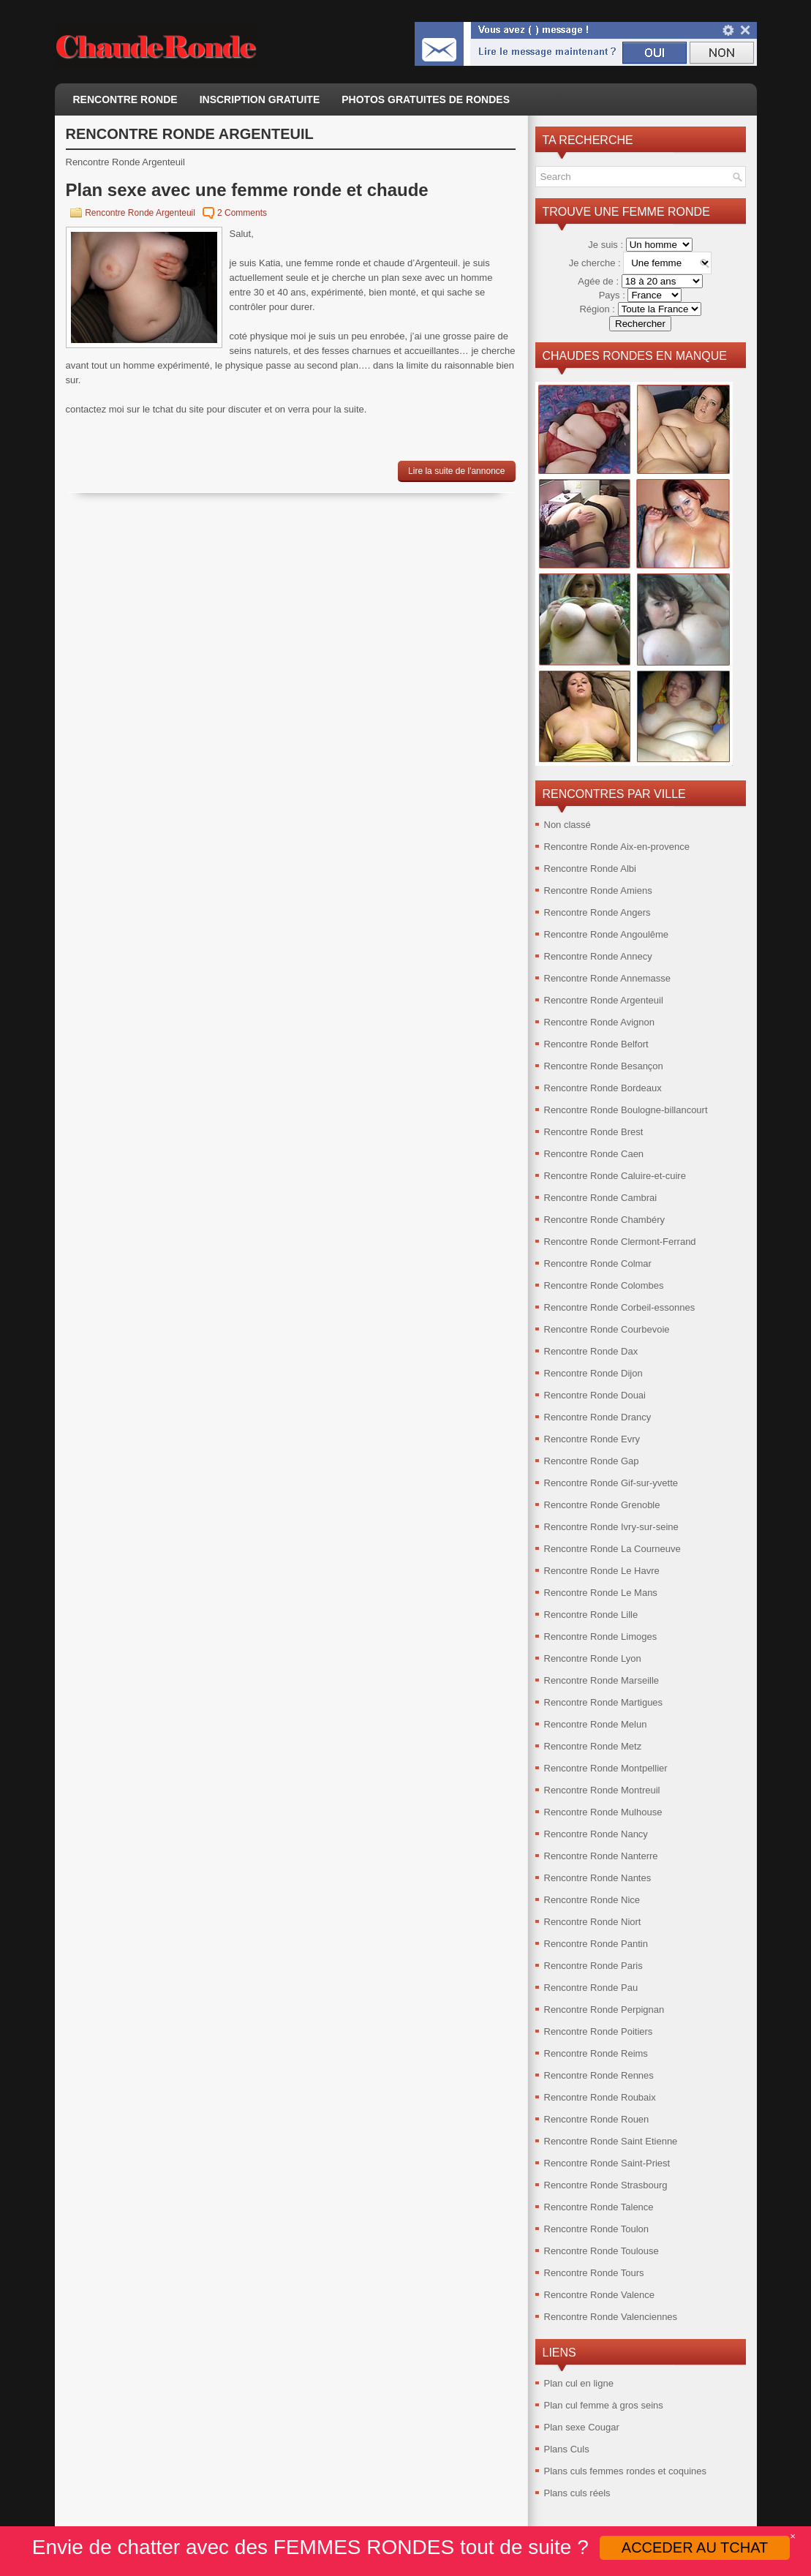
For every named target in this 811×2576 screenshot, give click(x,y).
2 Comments (242, 213)
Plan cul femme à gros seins (603, 2405)
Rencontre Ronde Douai (595, 1395)
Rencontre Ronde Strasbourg (606, 2185)
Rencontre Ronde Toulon (596, 2228)
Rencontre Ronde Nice (592, 1899)
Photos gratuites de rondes (426, 99)
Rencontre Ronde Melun (595, 1724)
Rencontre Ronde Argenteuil (140, 213)
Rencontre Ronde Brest (594, 1131)
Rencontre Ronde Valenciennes (611, 2316)
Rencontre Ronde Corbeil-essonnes (619, 1307)
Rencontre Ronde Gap (591, 1460)
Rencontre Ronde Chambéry (604, 1219)
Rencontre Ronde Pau (591, 1987)
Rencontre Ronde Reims (596, 2053)
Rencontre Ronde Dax (591, 1351)
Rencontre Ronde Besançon (603, 1066)
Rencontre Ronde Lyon (592, 1658)
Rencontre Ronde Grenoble (602, 1504)
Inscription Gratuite (260, 99)
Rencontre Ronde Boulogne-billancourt (626, 1109)
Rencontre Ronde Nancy (596, 1834)
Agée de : (599, 281)
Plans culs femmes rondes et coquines (625, 2471)
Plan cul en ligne (579, 2383)
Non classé (567, 824)
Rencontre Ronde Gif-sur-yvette (611, 1482)
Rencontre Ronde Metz (593, 1746)
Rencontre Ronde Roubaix (600, 2097)
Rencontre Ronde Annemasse (607, 978)
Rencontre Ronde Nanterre (601, 1855)
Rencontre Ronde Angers (597, 912)
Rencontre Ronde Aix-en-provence (617, 846)
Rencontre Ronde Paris (593, 1965)
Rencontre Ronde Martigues (603, 1702)
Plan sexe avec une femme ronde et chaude (247, 190)
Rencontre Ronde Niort (592, 1921)
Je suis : (606, 244)
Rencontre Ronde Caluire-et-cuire (615, 1175)
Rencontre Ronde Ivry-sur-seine (611, 1526)
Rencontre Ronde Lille (591, 1614)
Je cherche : (596, 262)
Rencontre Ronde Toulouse (601, 2250)
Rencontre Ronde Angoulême (606, 934)
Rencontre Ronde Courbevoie (607, 1329)
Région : (598, 309)
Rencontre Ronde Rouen (596, 2119)
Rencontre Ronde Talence (599, 2207)
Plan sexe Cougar (581, 2427)
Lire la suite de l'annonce (456, 471)
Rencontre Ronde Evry (592, 1439)
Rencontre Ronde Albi (590, 868)
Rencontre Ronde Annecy (598, 956)
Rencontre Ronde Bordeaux (603, 1087)
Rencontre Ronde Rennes (599, 2075)
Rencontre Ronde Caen (594, 1153)
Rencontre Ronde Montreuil (602, 1790)
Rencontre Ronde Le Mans (600, 1592)
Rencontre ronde (125, 99)
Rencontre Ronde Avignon (599, 1022)
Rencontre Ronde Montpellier (606, 1768)
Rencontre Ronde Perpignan (604, 2009)
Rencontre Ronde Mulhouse (603, 1812)
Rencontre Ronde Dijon (593, 1373)
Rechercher (640, 323)
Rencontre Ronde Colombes (604, 1285)
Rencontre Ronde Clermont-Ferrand (620, 1241)
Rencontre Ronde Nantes (598, 1877)
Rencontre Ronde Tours (594, 2272)
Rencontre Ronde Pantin (596, 1943)
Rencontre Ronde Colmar (598, 1263)
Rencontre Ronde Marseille (602, 1680)
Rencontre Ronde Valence (599, 2294)
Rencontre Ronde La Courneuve (612, 1548)
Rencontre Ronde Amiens (598, 890)
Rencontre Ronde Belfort (596, 1044)
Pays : (613, 295)
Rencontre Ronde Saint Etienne (611, 2141)
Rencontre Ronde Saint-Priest (607, 2163)
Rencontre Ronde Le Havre (602, 1570)
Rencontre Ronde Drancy (598, 1417)
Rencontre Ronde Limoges (600, 1636)
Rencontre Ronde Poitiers (598, 2031)
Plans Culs (566, 2449)
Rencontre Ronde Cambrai (600, 1197)
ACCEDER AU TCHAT (695, 2547)
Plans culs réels (577, 2493)
